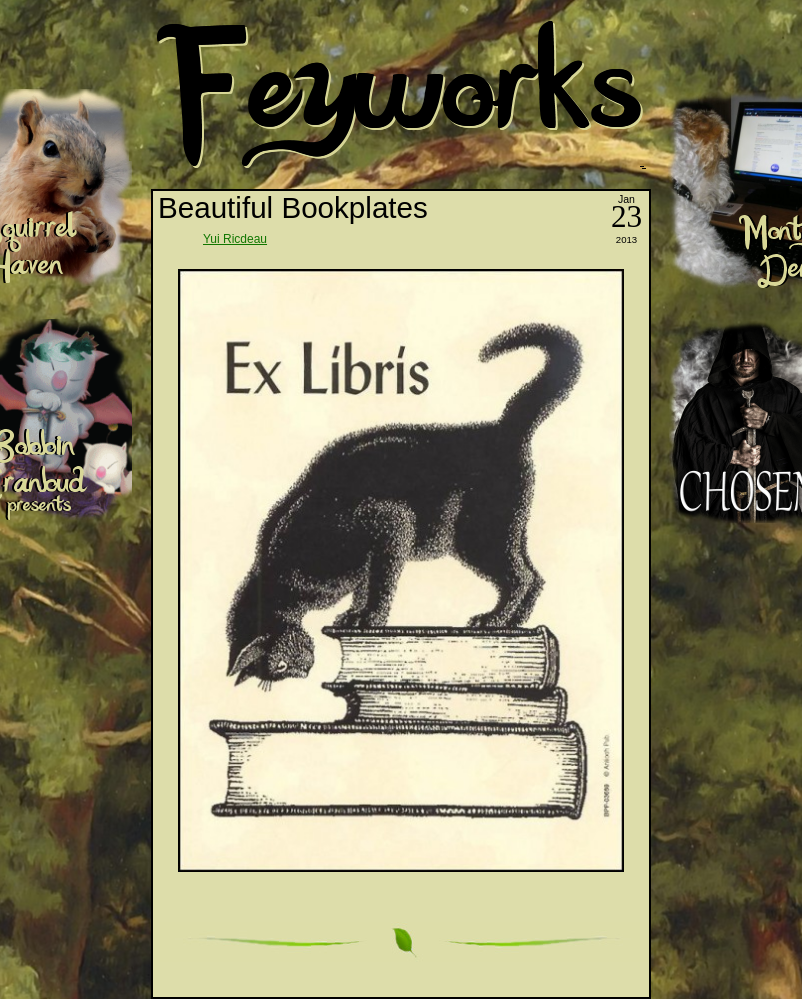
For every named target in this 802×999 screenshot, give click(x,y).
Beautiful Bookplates (293, 207)
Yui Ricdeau (235, 239)
